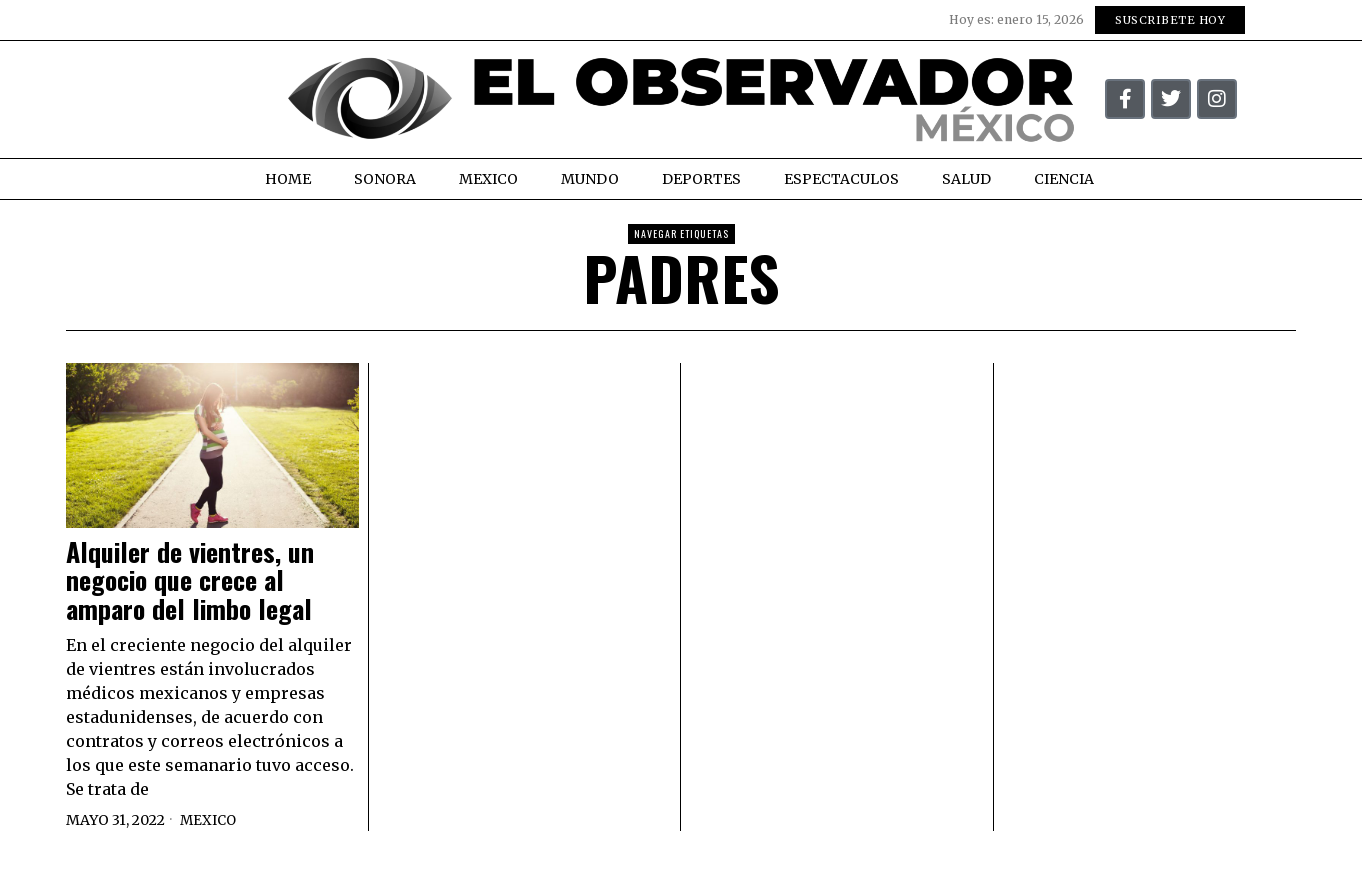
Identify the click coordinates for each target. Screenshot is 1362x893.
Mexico (209, 820)
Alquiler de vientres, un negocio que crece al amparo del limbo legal (190, 581)
